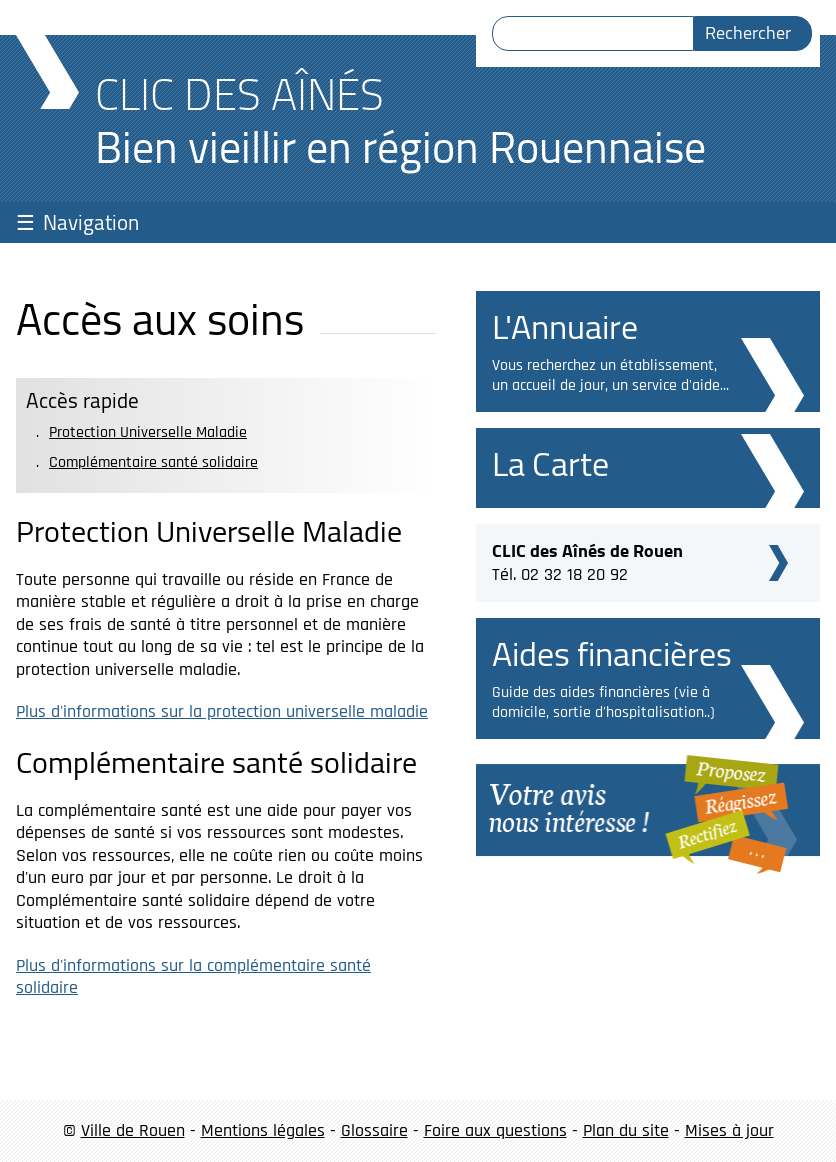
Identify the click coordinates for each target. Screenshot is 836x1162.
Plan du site (626, 1130)
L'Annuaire (565, 326)
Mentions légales (263, 1130)
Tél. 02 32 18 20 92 (587, 560)
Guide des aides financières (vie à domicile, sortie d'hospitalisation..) (603, 702)
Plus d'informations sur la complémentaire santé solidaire (193, 977)
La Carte (550, 463)
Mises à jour (729, 1130)
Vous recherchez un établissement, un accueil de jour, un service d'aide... (610, 375)
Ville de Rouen (133, 1130)
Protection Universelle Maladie (148, 432)
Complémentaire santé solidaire (153, 462)
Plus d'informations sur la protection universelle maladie (222, 711)
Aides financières (612, 653)
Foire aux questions (495, 1130)
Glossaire (374, 1130)
